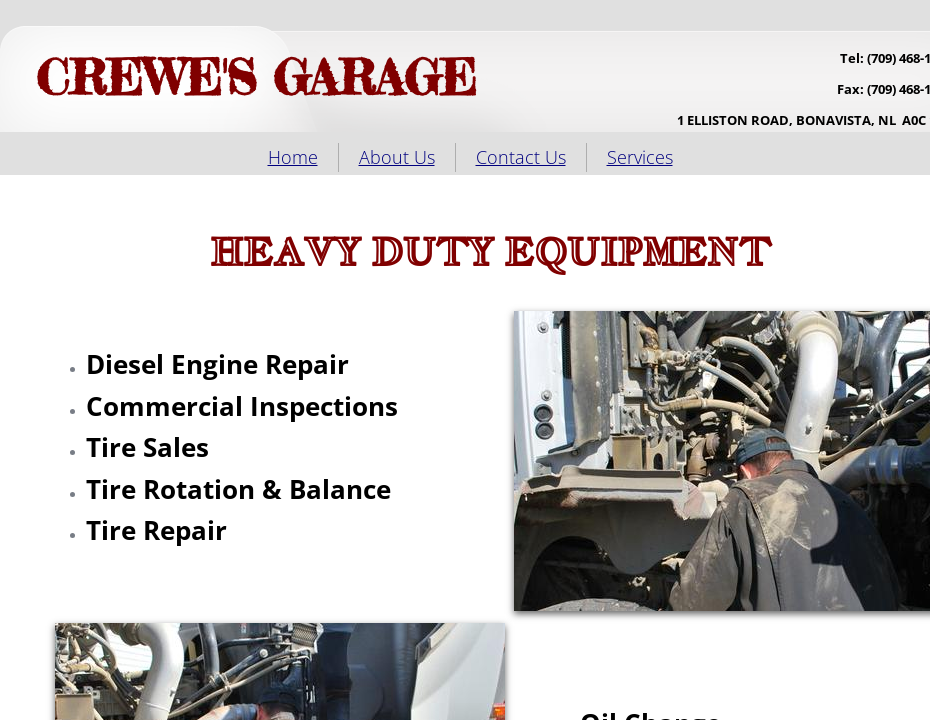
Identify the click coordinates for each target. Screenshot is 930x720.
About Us (397, 157)
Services (640, 157)
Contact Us (521, 157)
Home (293, 157)
